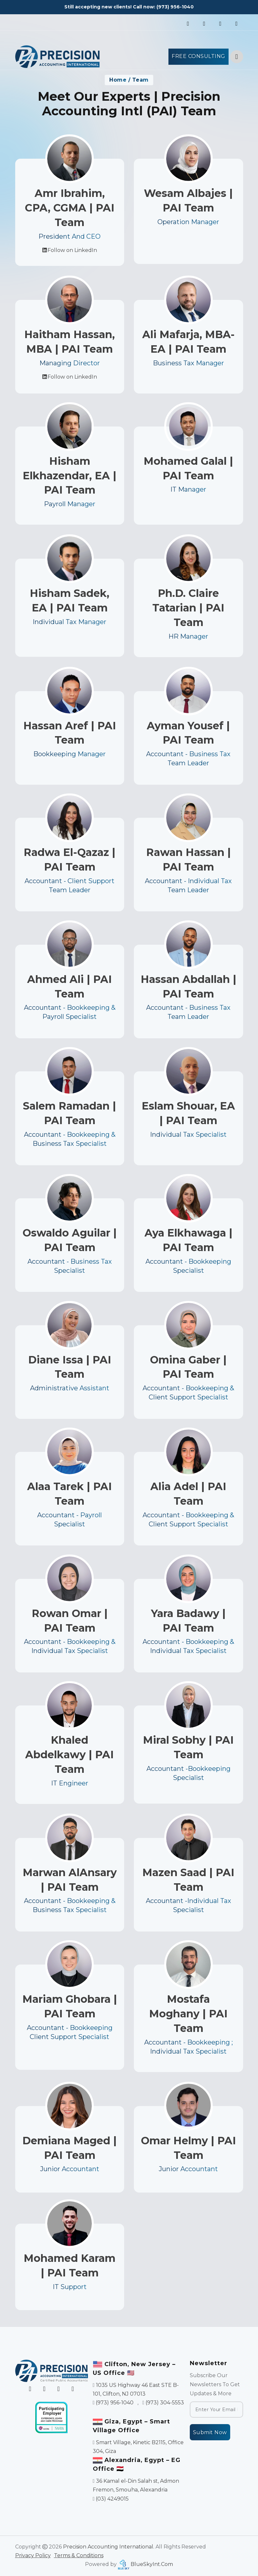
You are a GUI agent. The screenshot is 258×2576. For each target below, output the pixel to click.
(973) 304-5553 (164, 2402)
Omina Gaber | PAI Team (188, 1390)
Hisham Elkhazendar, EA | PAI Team (69, 500)
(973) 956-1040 (175, 7)
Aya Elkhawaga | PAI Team (188, 1263)
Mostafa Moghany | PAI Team (188, 2040)
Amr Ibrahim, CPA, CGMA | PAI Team (69, 208)
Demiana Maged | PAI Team (69, 2169)
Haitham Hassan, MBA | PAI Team (69, 364)
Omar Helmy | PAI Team (188, 2169)
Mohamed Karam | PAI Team (69, 2286)
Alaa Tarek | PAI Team (69, 1517)
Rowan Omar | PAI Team (70, 1643)
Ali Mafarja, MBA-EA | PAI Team (188, 364)
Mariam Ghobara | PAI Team (69, 2032)
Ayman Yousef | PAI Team (188, 755)
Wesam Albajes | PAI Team (188, 200)
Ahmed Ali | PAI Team (69, 1009)
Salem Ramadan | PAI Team (69, 1136)
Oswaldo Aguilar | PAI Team (70, 1263)
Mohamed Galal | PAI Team (188, 492)
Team (140, 80)
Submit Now (210, 2432)
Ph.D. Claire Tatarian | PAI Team (188, 632)
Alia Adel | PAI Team (188, 1517)
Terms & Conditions (78, 2555)
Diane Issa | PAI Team (69, 1390)
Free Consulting (198, 56)
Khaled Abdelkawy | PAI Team (69, 1779)
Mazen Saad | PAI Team (188, 1902)
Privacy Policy (33, 2555)
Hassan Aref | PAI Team (69, 755)
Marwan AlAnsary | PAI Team (70, 1902)
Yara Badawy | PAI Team (188, 1643)
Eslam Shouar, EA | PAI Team (188, 1136)
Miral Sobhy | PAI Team (188, 1771)
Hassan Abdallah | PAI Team (188, 1009)
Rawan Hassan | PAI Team (188, 882)
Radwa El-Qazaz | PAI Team (69, 882)
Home (117, 80)
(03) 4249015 (112, 2499)
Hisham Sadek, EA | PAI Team (69, 624)
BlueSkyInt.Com (152, 2564)
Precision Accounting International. (108, 2547)
